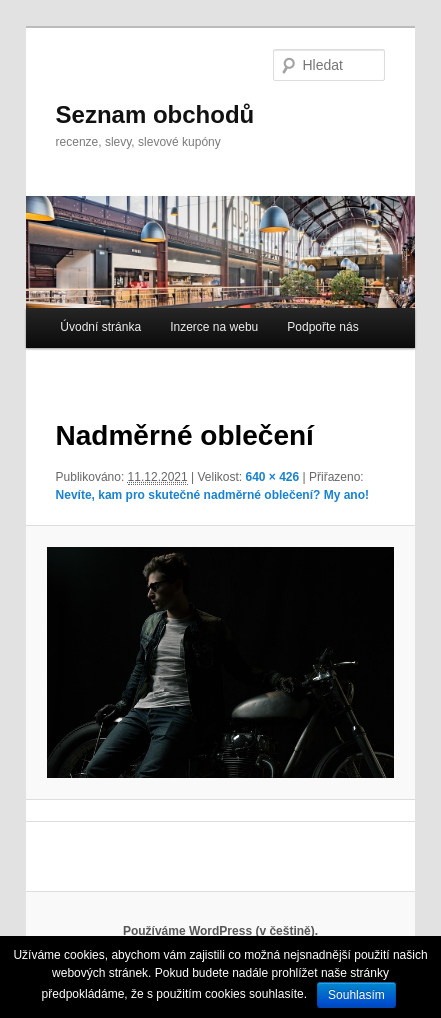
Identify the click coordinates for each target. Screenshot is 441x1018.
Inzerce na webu (214, 327)
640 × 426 (272, 477)
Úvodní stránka (100, 327)
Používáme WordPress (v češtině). (220, 931)
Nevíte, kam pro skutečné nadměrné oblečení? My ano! (212, 495)
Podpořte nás (322, 327)
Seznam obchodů (155, 114)
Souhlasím (356, 995)
